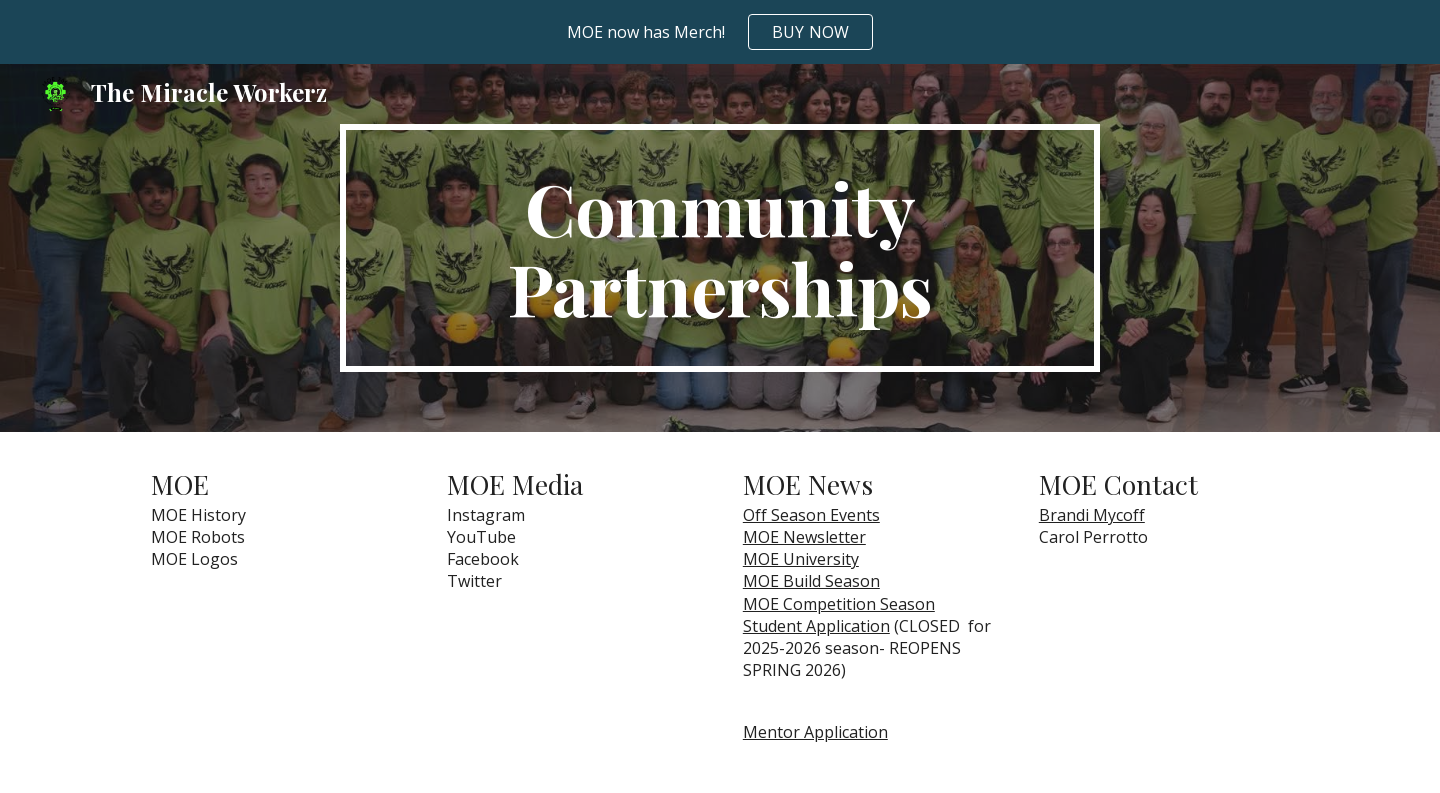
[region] (720, 32)
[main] (720, 248)
